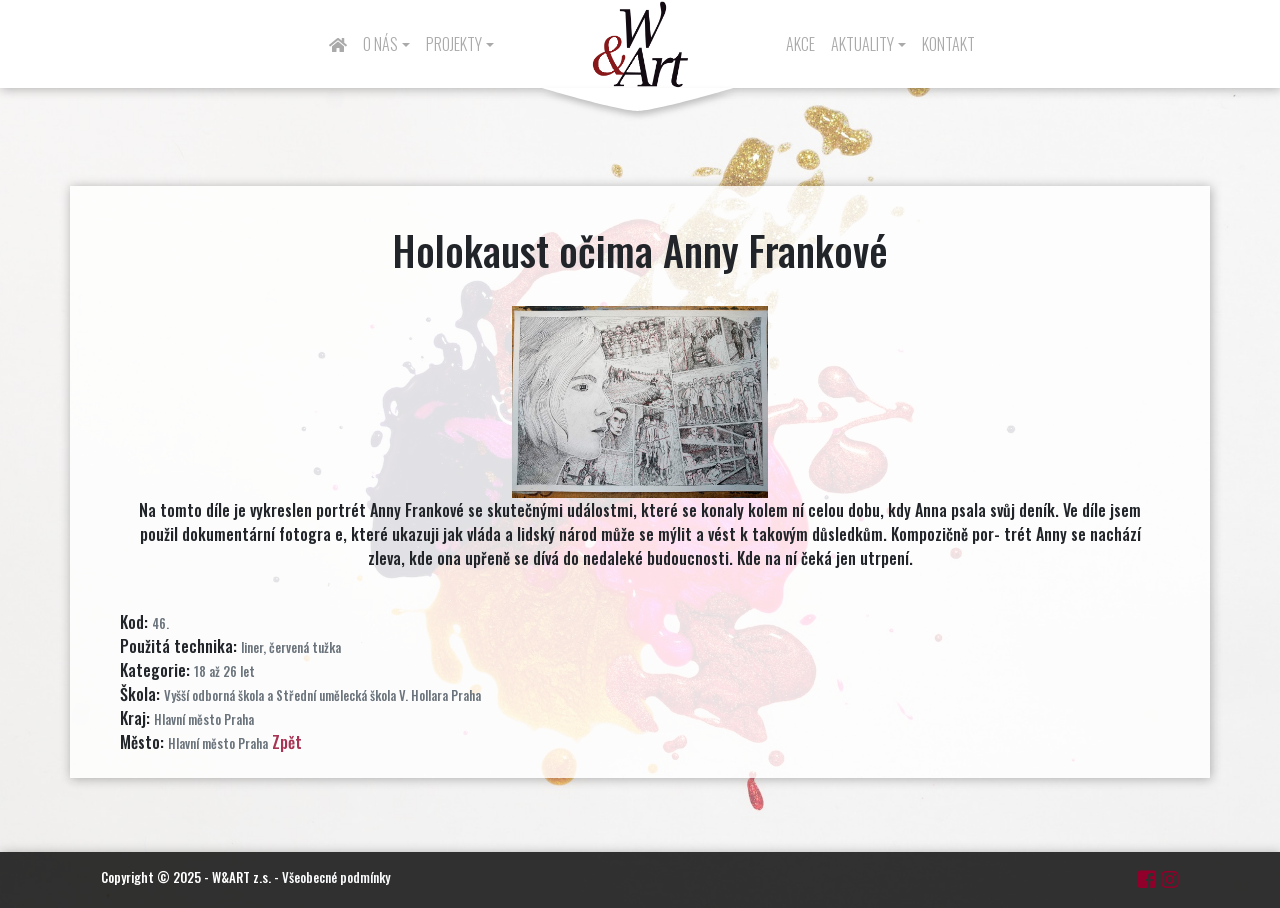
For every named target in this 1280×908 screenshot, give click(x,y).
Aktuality (862, 44)
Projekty (454, 44)
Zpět (287, 742)
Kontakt (948, 44)
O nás (380, 44)
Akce (800, 44)
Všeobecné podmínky (336, 877)
